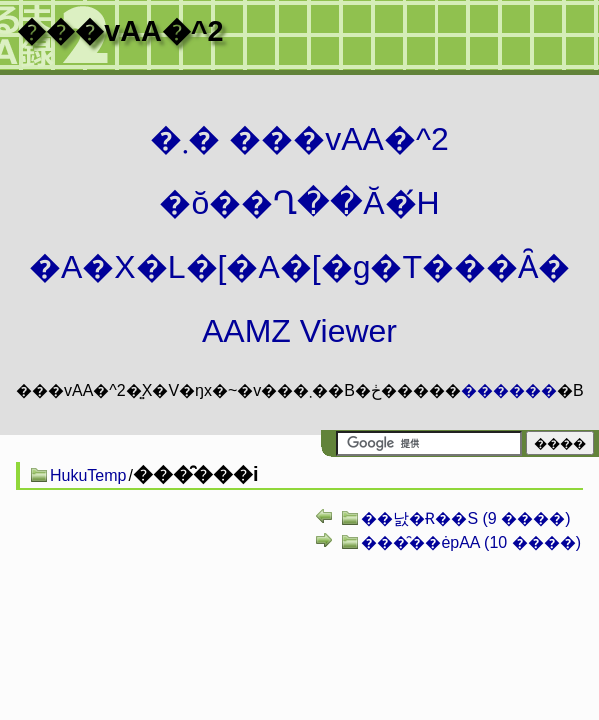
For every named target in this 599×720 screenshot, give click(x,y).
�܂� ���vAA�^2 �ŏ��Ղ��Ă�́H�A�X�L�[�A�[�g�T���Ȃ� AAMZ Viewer (299, 235)
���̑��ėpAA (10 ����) (471, 542)
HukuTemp (88, 475)
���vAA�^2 (120, 31)
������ (509, 390)
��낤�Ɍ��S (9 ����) (465, 518)
